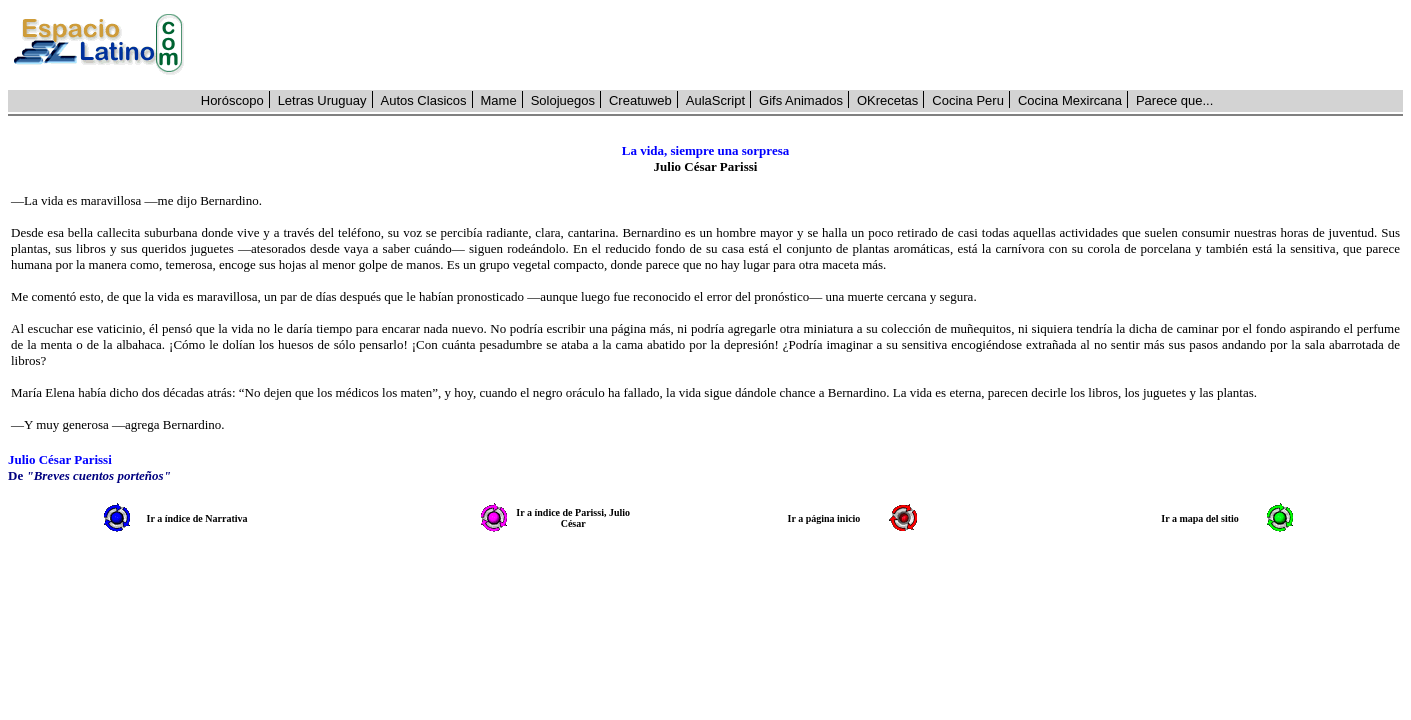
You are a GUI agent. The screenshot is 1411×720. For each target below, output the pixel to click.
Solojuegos (563, 100)
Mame (499, 100)
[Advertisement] (804, 45)
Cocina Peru (968, 100)
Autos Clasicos (424, 100)
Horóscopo (232, 100)
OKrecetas (887, 100)
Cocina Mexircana (1070, 100)
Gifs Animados (801, 100)
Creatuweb (640, 100)
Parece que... (1174, 100)
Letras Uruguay (322, 100)
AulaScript (715, 100)
